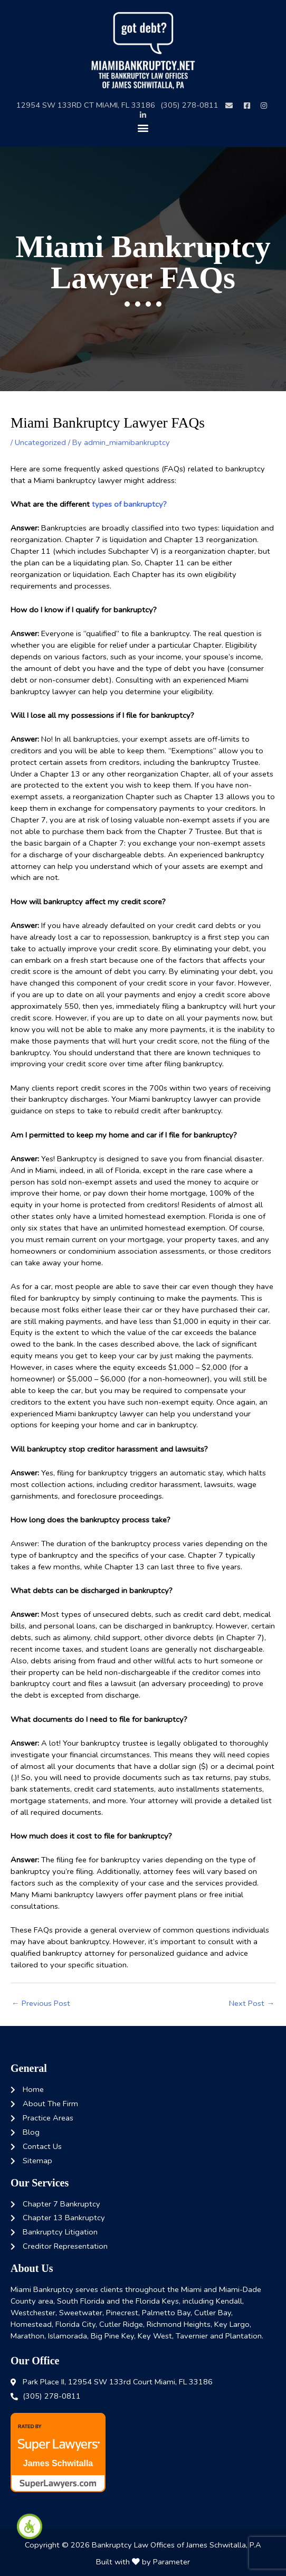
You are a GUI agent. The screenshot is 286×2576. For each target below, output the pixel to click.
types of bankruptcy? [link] (128, 504)
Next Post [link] (251, 2003)
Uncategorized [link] (40, 442)
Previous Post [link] (41, 2003)
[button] (143, 127)
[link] (29, 2526)
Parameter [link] (171, 2561)
